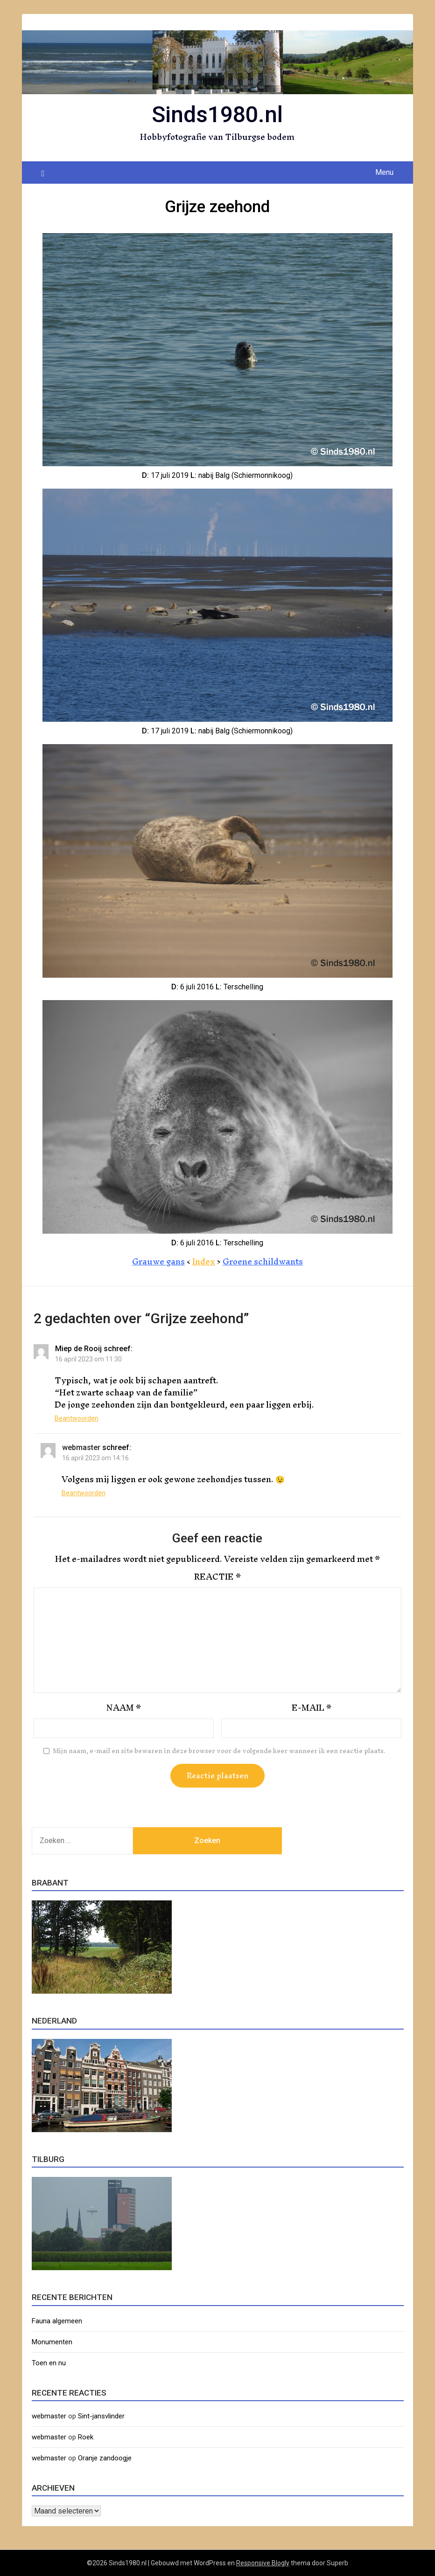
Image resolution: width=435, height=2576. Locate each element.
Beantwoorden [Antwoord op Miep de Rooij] (76, 1418)
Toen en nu (49, 2363)
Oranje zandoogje (105, 2458)
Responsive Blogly (262, 2563)
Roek (85, 2437)
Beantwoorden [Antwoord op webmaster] (83, 1493)
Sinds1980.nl (217, 114)
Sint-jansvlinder (101, 2416)
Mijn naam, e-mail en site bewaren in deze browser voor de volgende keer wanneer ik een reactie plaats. (219, 1751)
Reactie (217, 1577)
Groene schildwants (263, 1261)
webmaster (81, 1447)
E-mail (311, 1708)
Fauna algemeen (57, 2321)
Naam (123, 1708)
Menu (384, 172)
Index (203, 1261)
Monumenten (52, 2342)
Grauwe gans (158, 1261)
